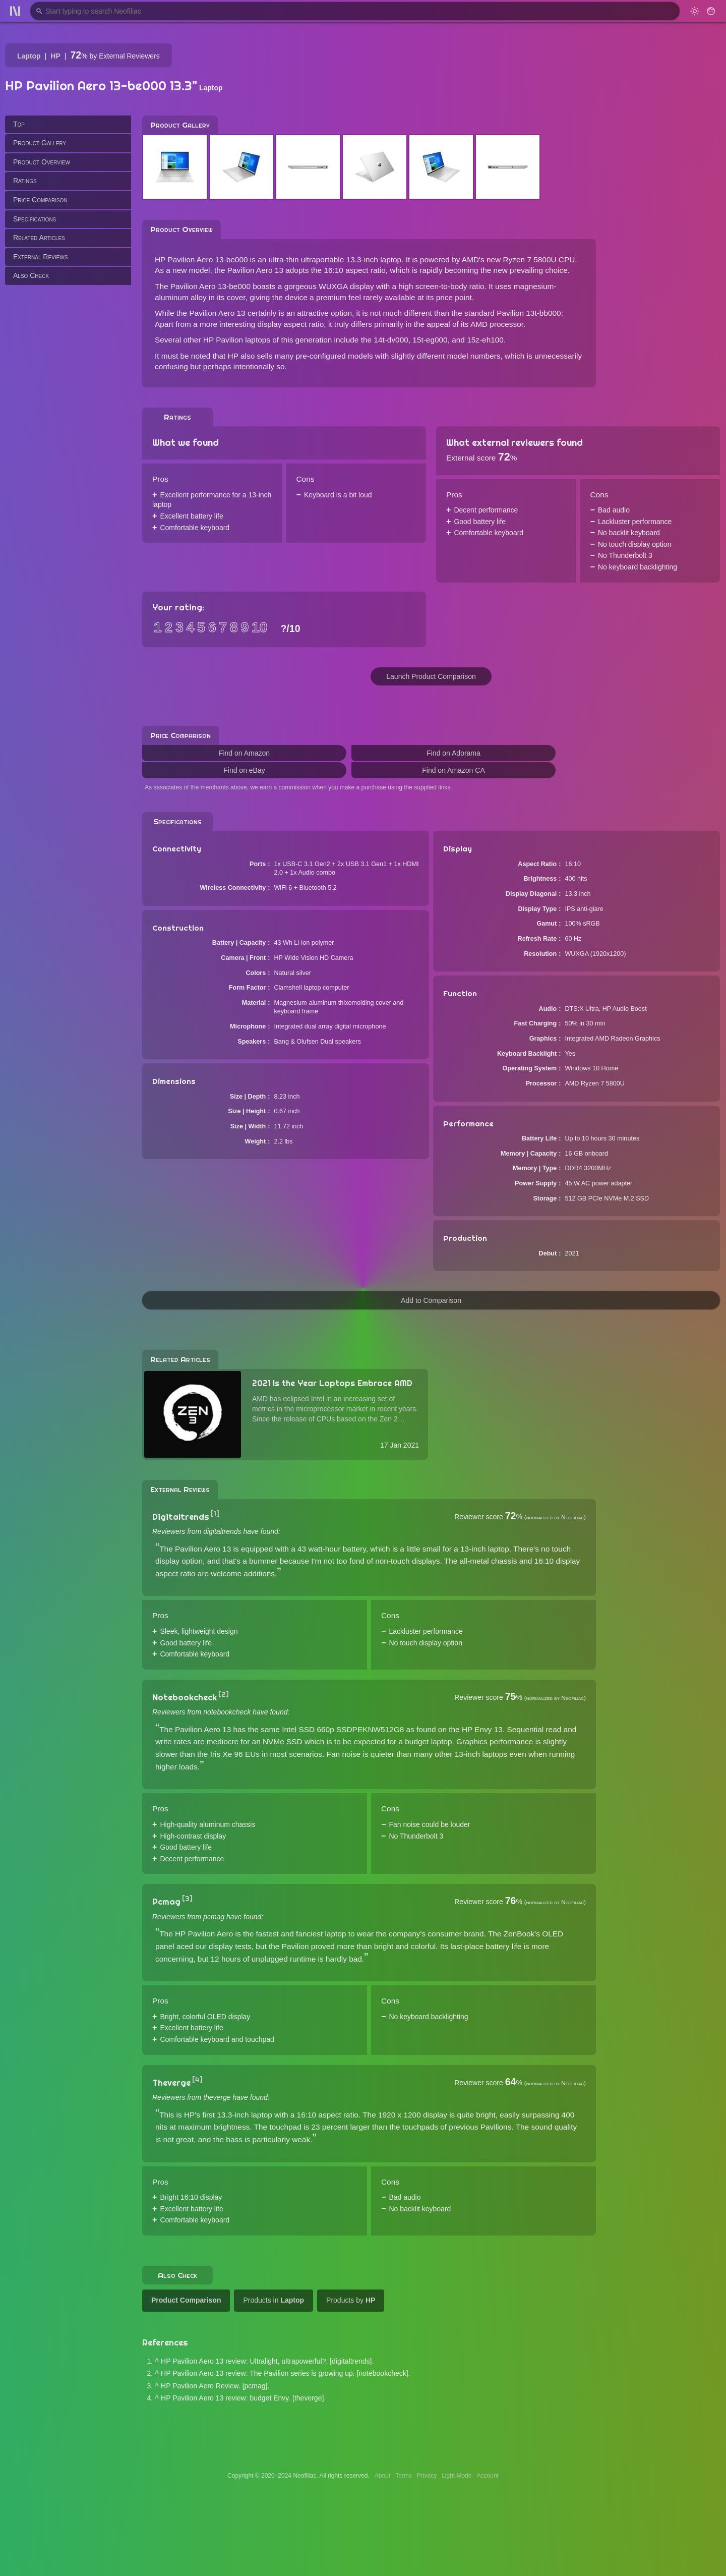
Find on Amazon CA (453, 770)
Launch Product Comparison (430, 676)
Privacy (427, 2475)
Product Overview (41, 162)
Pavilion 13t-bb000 (529, 313)
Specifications (34, 219)
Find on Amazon (244, 753)
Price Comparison (40, 200)
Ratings (25, 181)
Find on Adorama (453, 753)
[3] (187, 1898)
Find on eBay (244, 770)
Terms (403, 2475)
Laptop (29, 56)
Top (19, 124)
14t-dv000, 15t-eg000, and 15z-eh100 (439, 339)
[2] (223, 1694)
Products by (350, 2300)
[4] (197, 2079)
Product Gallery (39, 143)
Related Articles (39, 238)
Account (488, 2475)
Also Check (31, 275)
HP (55, 56)
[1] (215, 1513)
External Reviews (40, 257)
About (382, 2475)
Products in (273, 2300)
